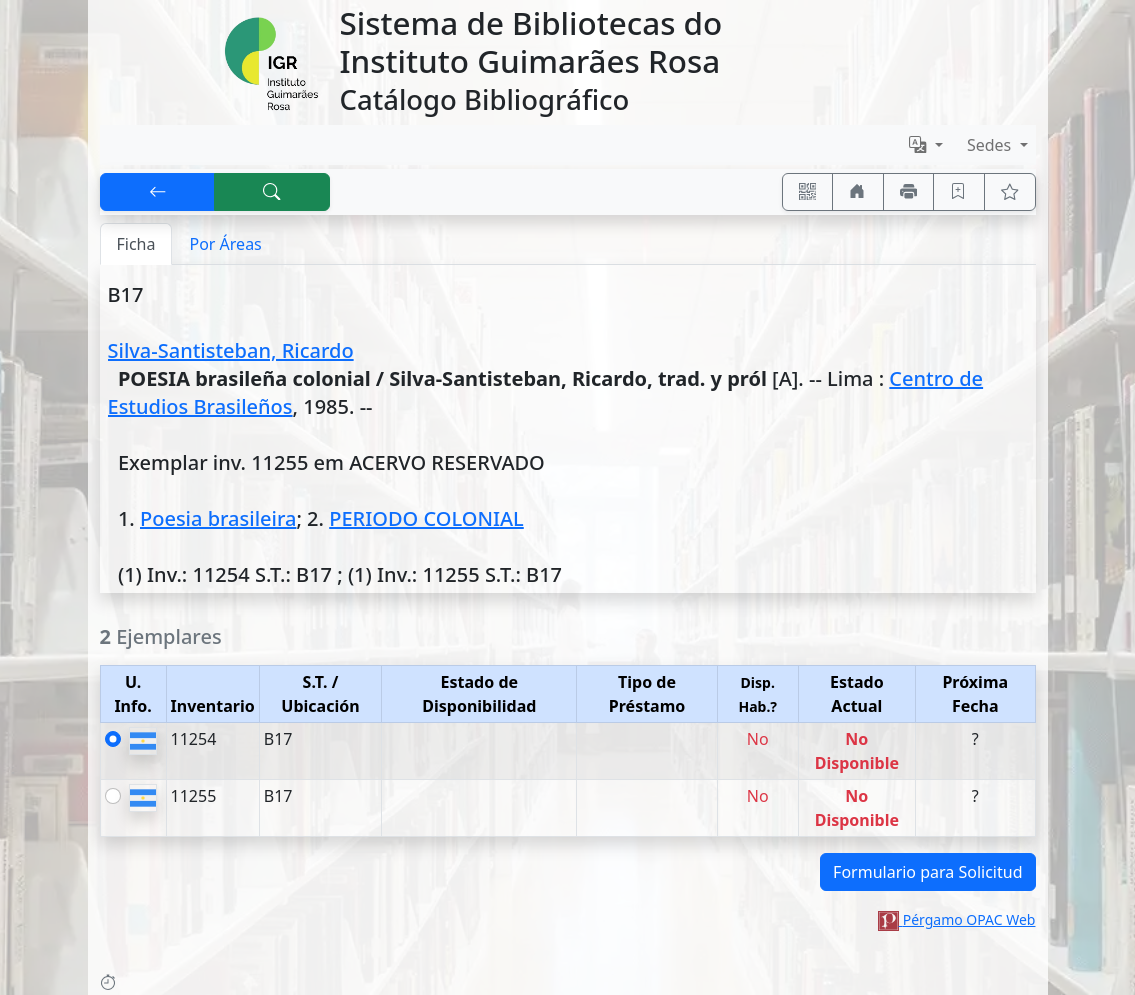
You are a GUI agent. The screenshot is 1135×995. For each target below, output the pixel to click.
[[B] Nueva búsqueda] (272, 192)
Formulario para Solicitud (927, 872)
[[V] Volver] (158, 192)
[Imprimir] (909, 192)
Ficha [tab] (136, 244)
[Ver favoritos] (1010, 192)
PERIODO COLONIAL (426, 518)
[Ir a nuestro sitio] (858, 192)
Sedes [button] (991, 145)
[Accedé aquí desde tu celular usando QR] (808, 192)
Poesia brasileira (218, 518)
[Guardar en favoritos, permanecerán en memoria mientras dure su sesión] (959, 192)
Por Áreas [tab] (225, 244)
